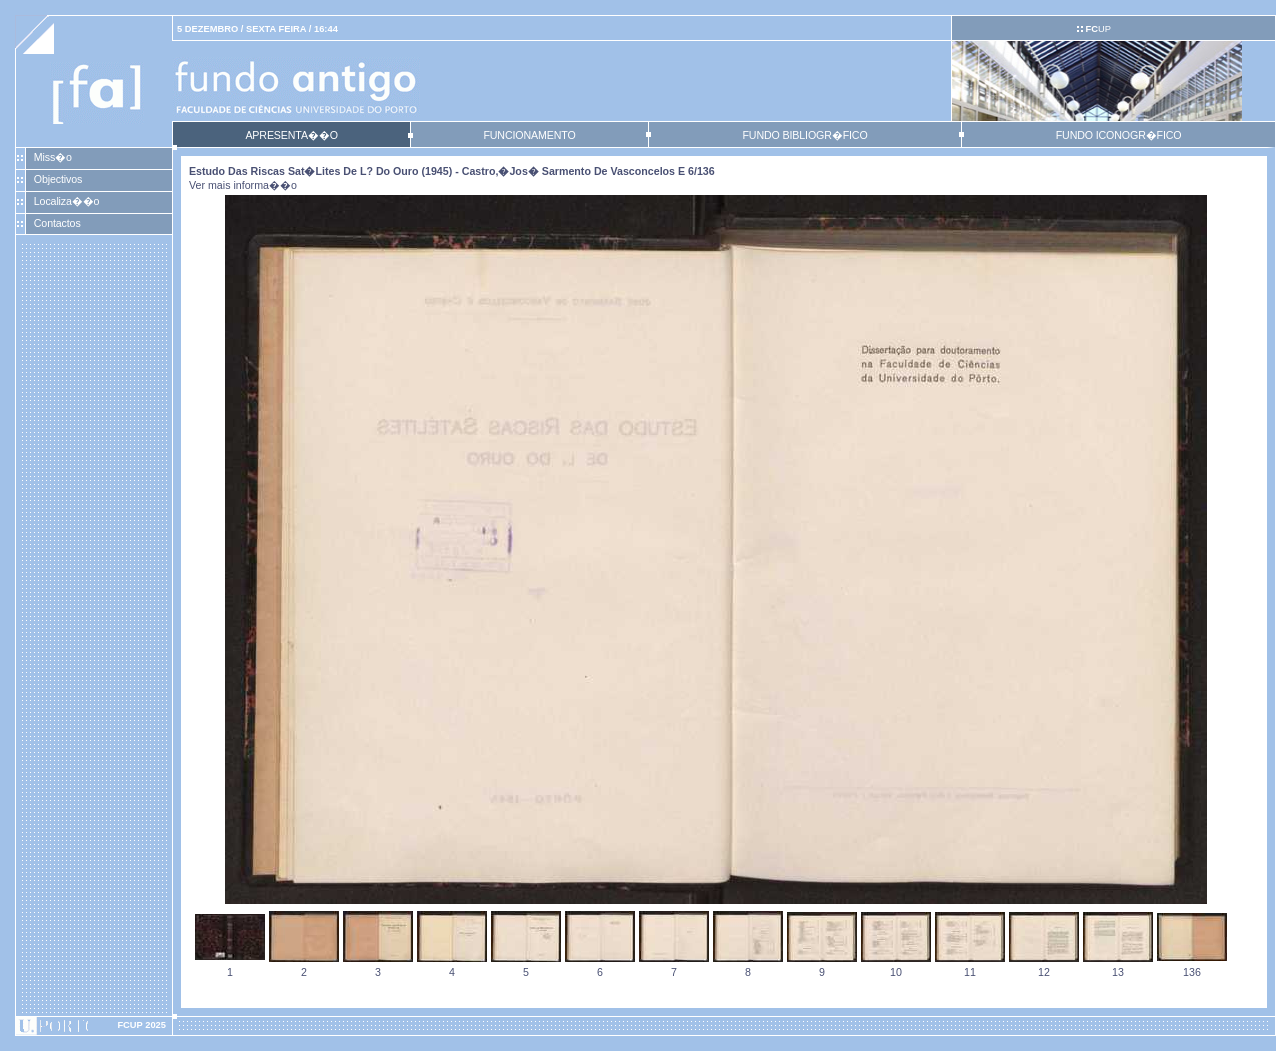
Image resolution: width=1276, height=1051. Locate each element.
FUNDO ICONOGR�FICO (1119, 135)
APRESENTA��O (291, 135)
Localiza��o (67, 201)
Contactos (57, 223)
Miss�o (53, 157)
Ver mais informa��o (243, 185)
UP (1097, 29)
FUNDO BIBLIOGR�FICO (804, 135)
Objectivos (58, 179)
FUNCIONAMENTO (529, 135)
